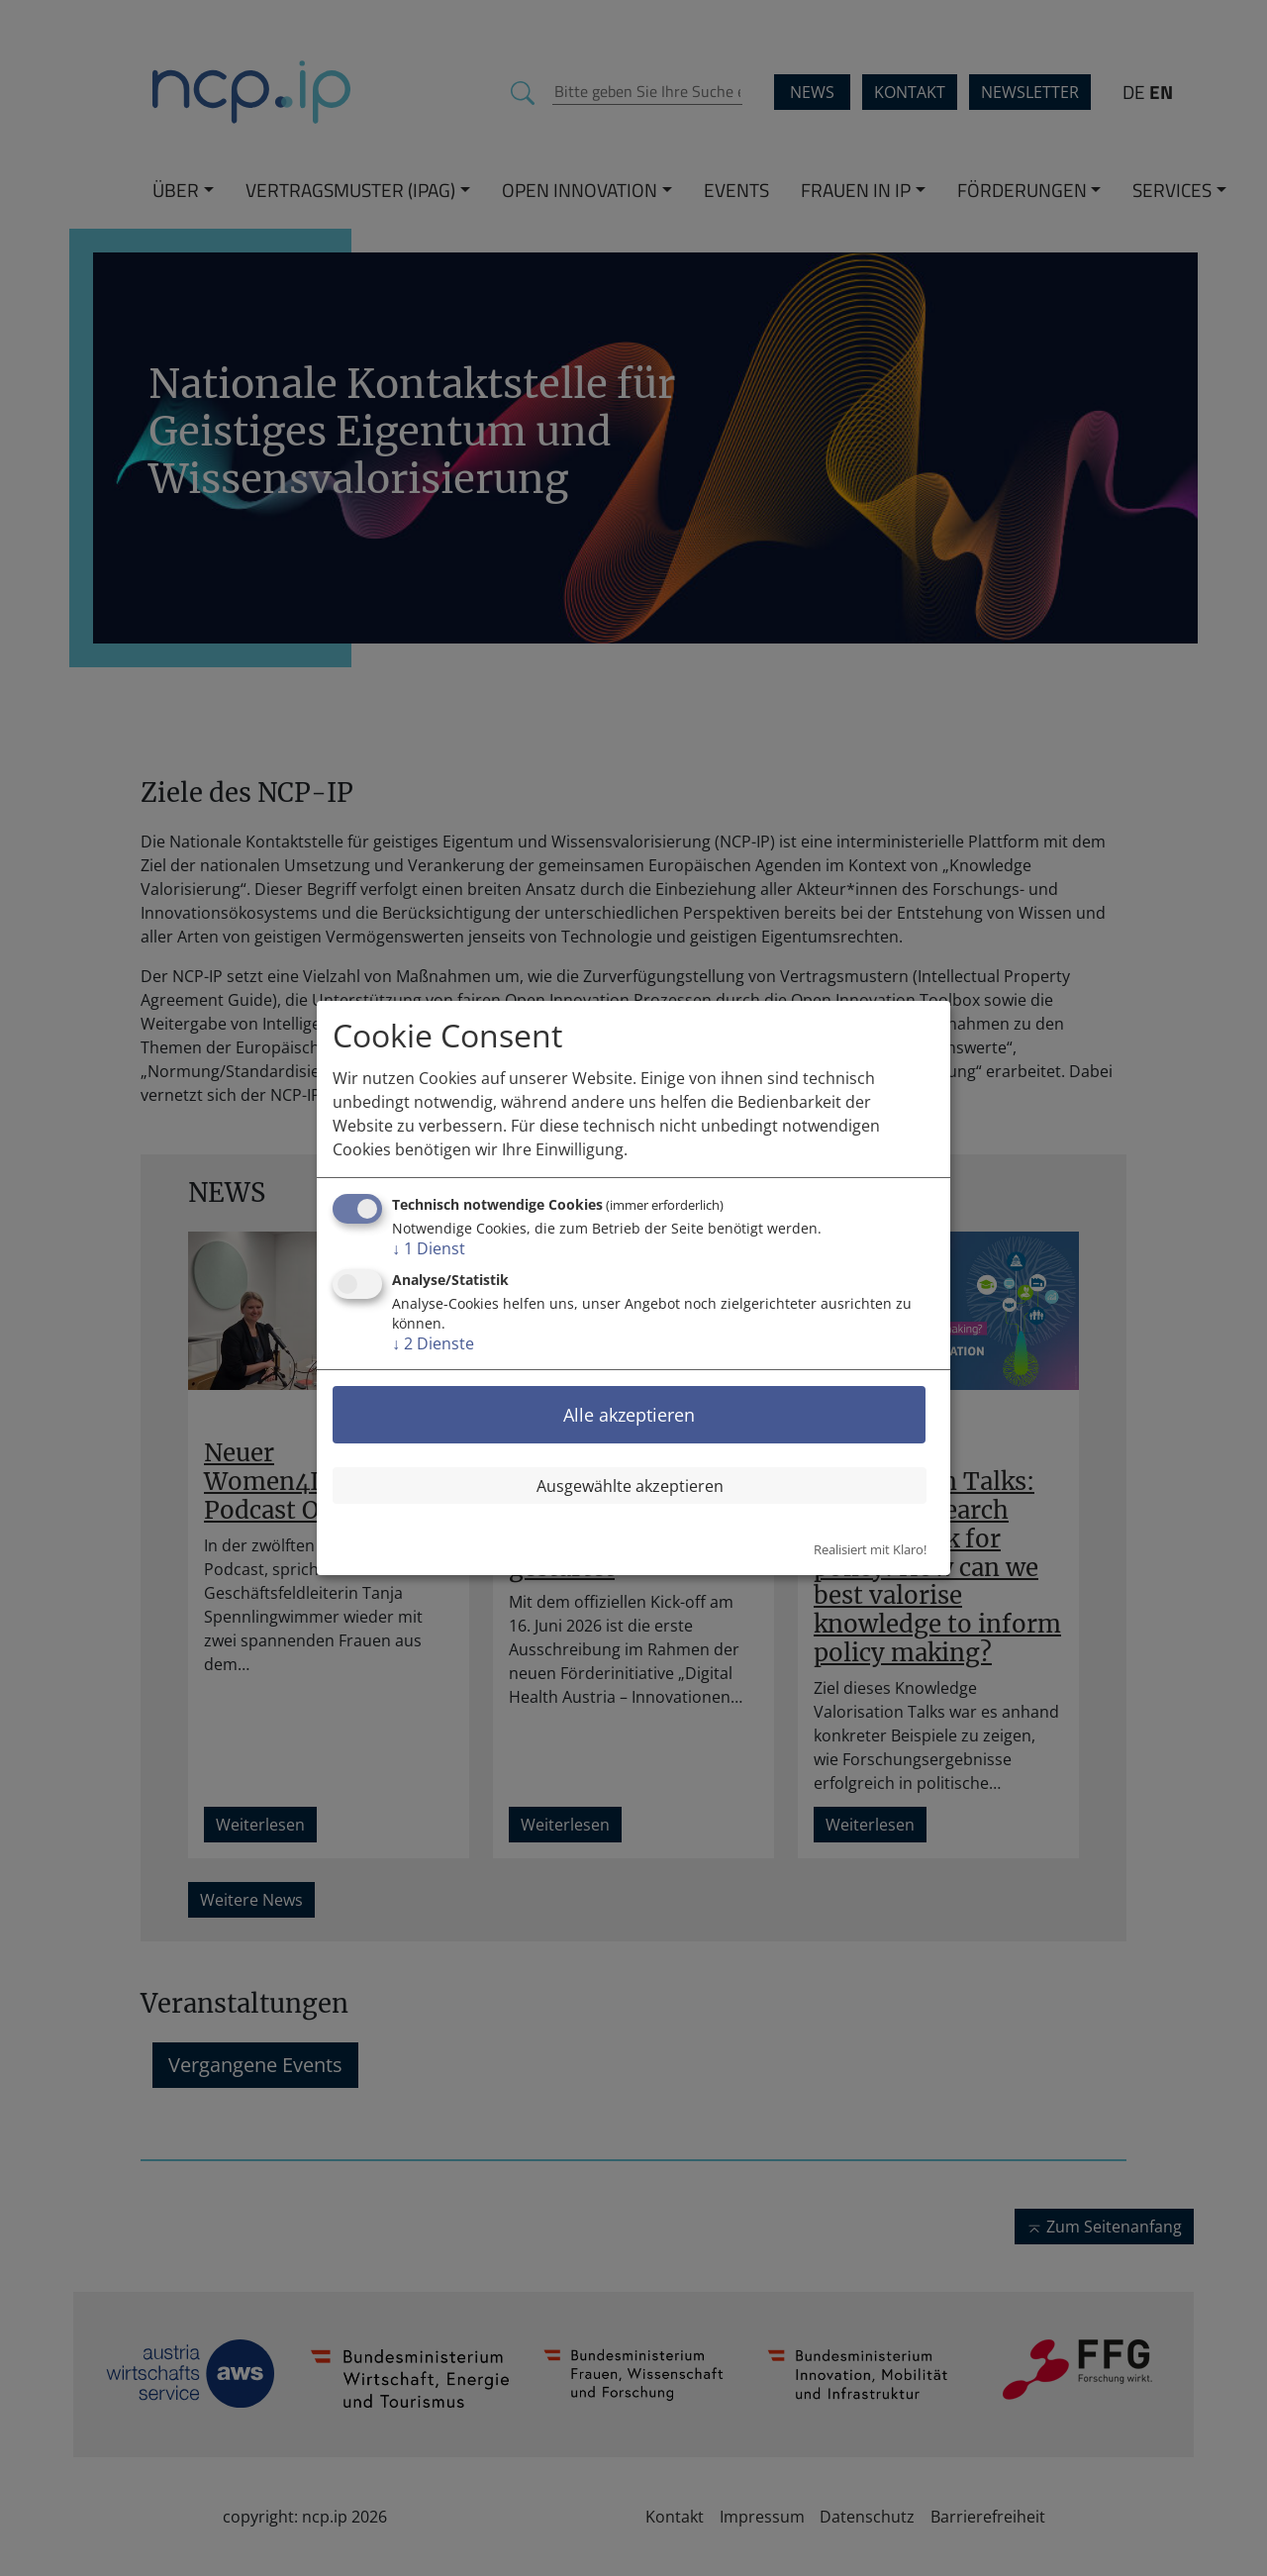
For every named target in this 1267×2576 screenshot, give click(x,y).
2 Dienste (433, 1343)
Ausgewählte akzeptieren (630, 1486)
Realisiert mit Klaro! (870, 1549)
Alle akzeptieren (629, 1415)
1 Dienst (428, 1248)
